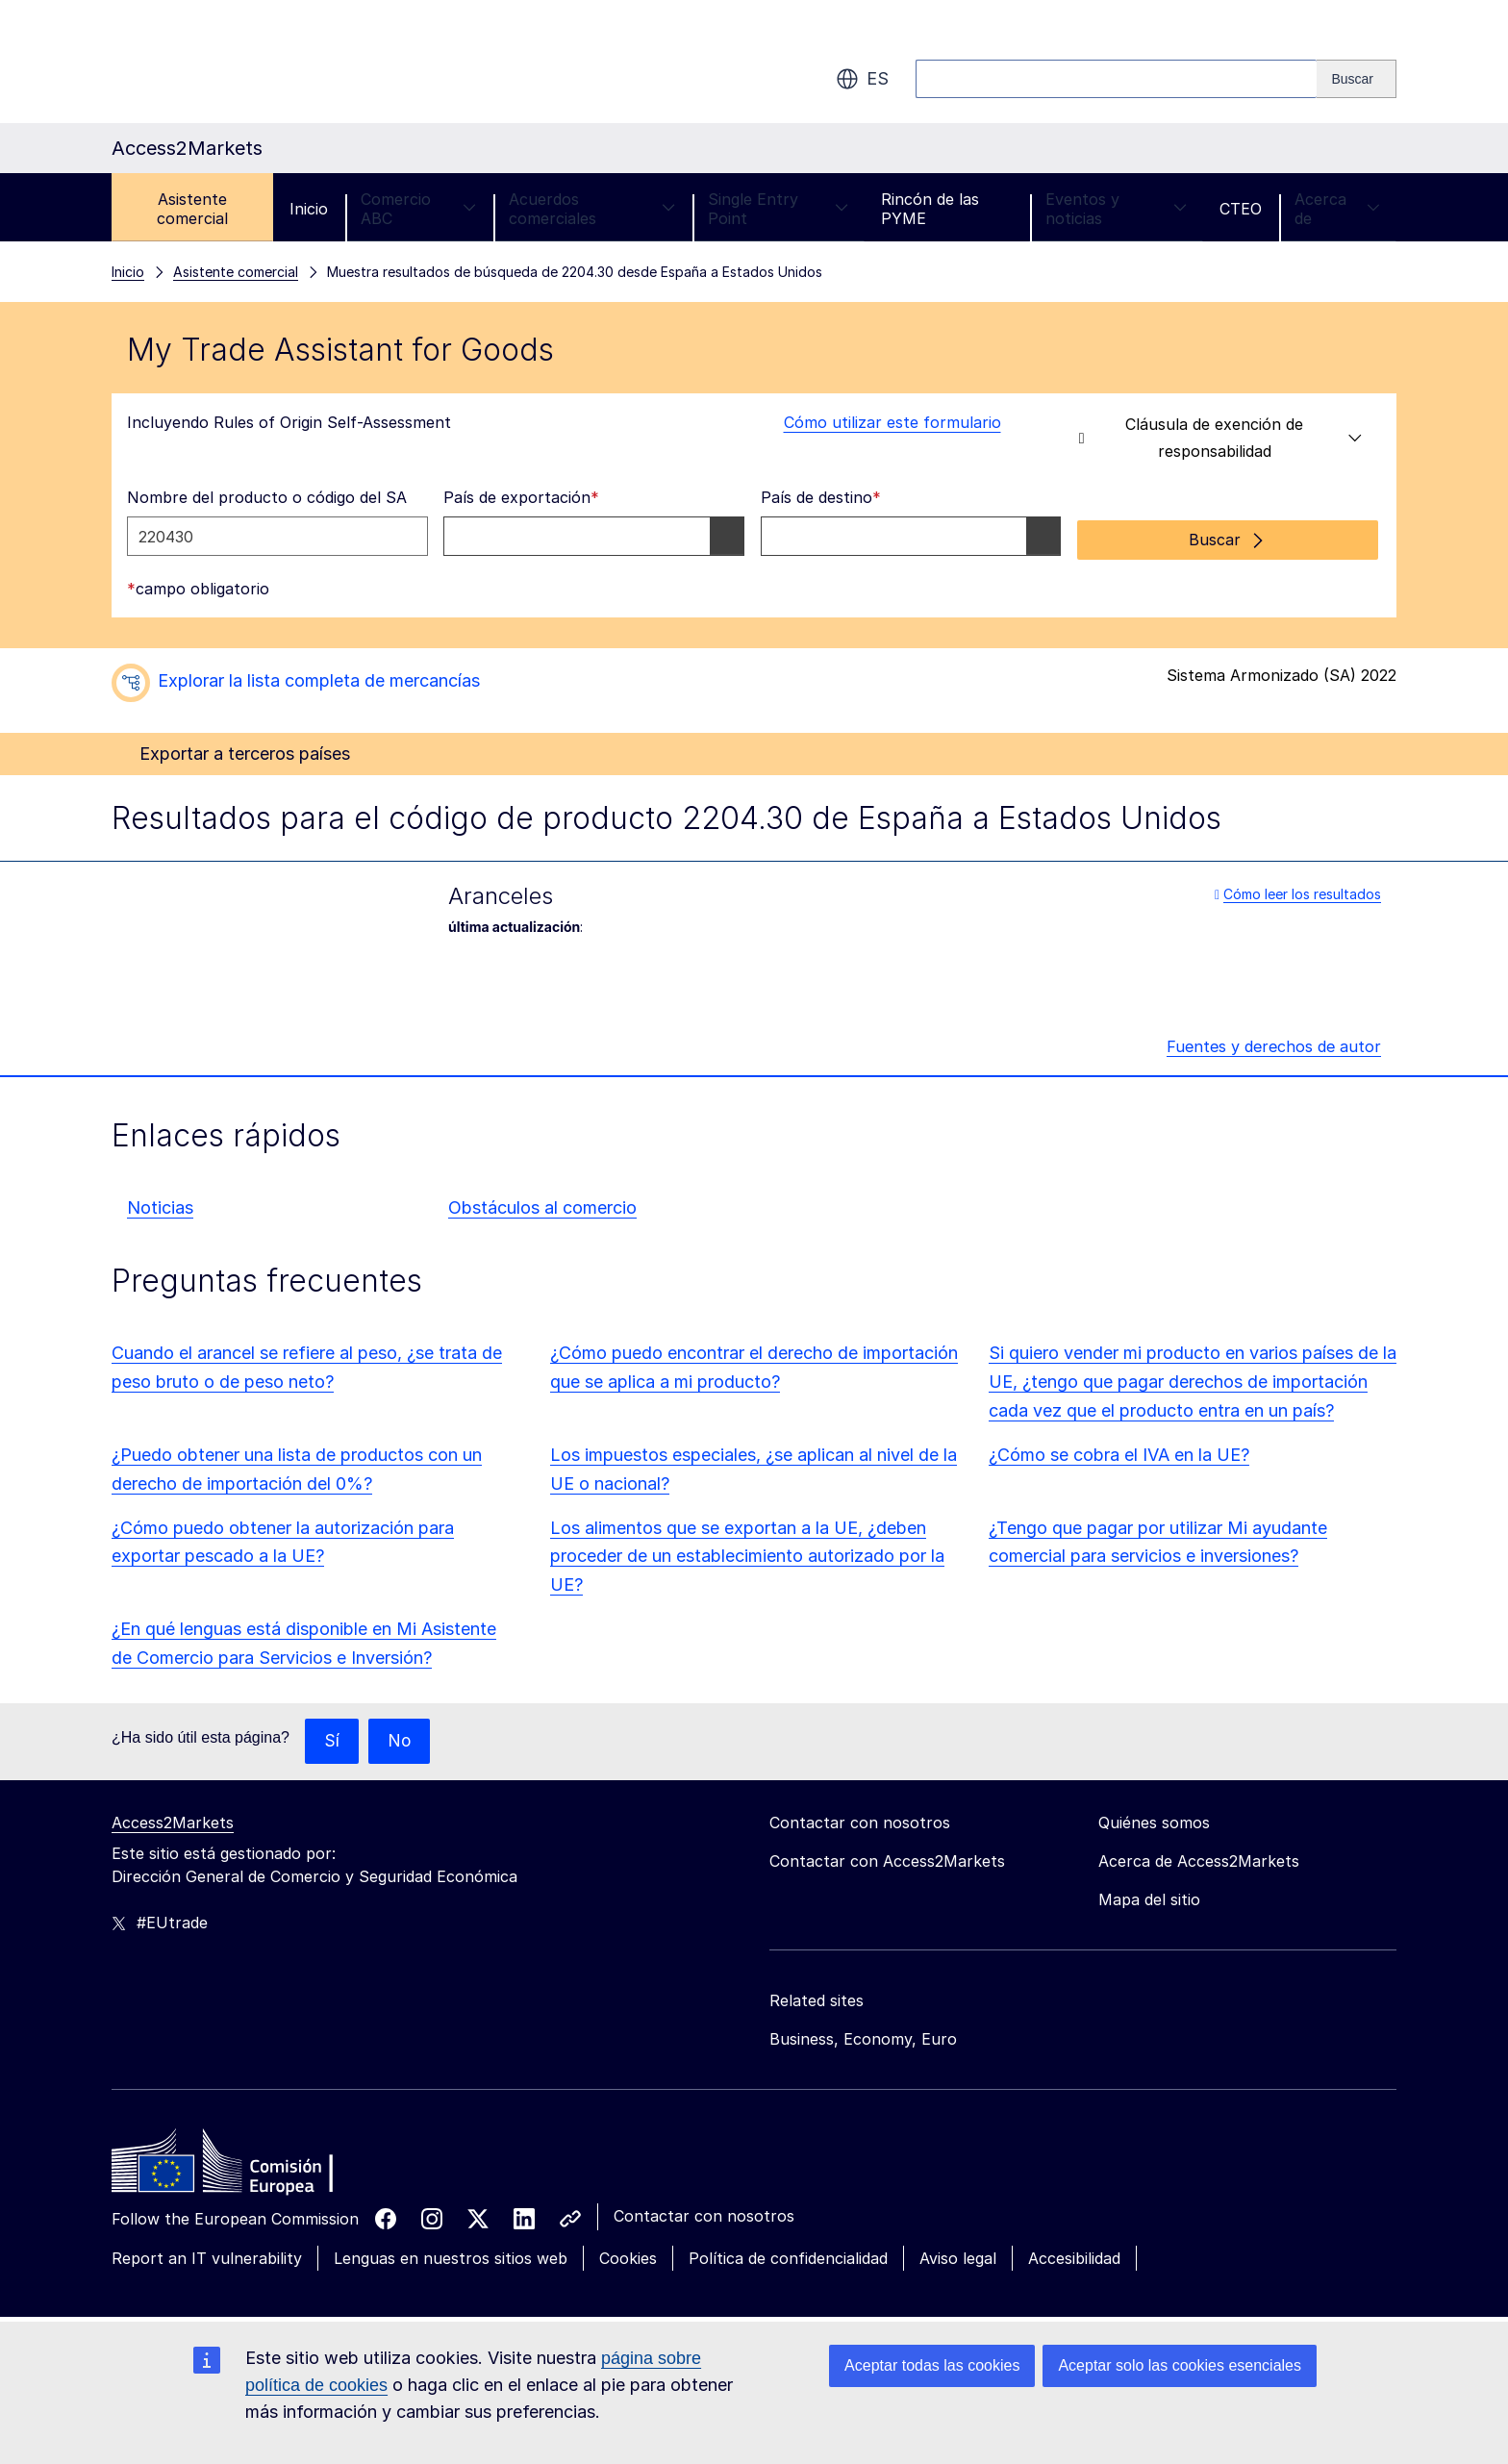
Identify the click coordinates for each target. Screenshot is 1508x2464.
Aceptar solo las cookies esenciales (1179, 2365)
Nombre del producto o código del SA (267, 497)
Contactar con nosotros (704, 2213)
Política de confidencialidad (788, 2255)
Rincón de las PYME (930, 208)
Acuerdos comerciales (592, 208)
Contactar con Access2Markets (887, 1858)
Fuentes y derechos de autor (1274, 1042)
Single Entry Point (778, 208)
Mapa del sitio (1149, 1896)
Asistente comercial (192, 208)
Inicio (308, 208)
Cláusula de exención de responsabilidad (1221, 438)
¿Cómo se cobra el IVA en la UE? (1119, 1451)
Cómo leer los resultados (1298, 889)
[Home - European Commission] (251, 2162)
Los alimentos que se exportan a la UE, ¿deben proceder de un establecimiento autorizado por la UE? (747, 1552)
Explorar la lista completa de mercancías (319, 676)
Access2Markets (173, 1819)
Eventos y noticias (1116, 208)
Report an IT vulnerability (207, 2255)
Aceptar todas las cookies (931, 2365)
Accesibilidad (1074, 2255)
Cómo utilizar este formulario (881, 422)
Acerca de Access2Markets (1198, 1858)
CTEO (1240, 208)
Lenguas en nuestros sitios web (450, 2255)
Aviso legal (957, 2255)
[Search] (1356, 79)
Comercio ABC (418, 208)
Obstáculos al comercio (542, 1204)
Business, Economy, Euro (863, 2036)
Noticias (160, 1204)
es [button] (862, 78)
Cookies (628, 2255)
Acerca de (1337, 208)
